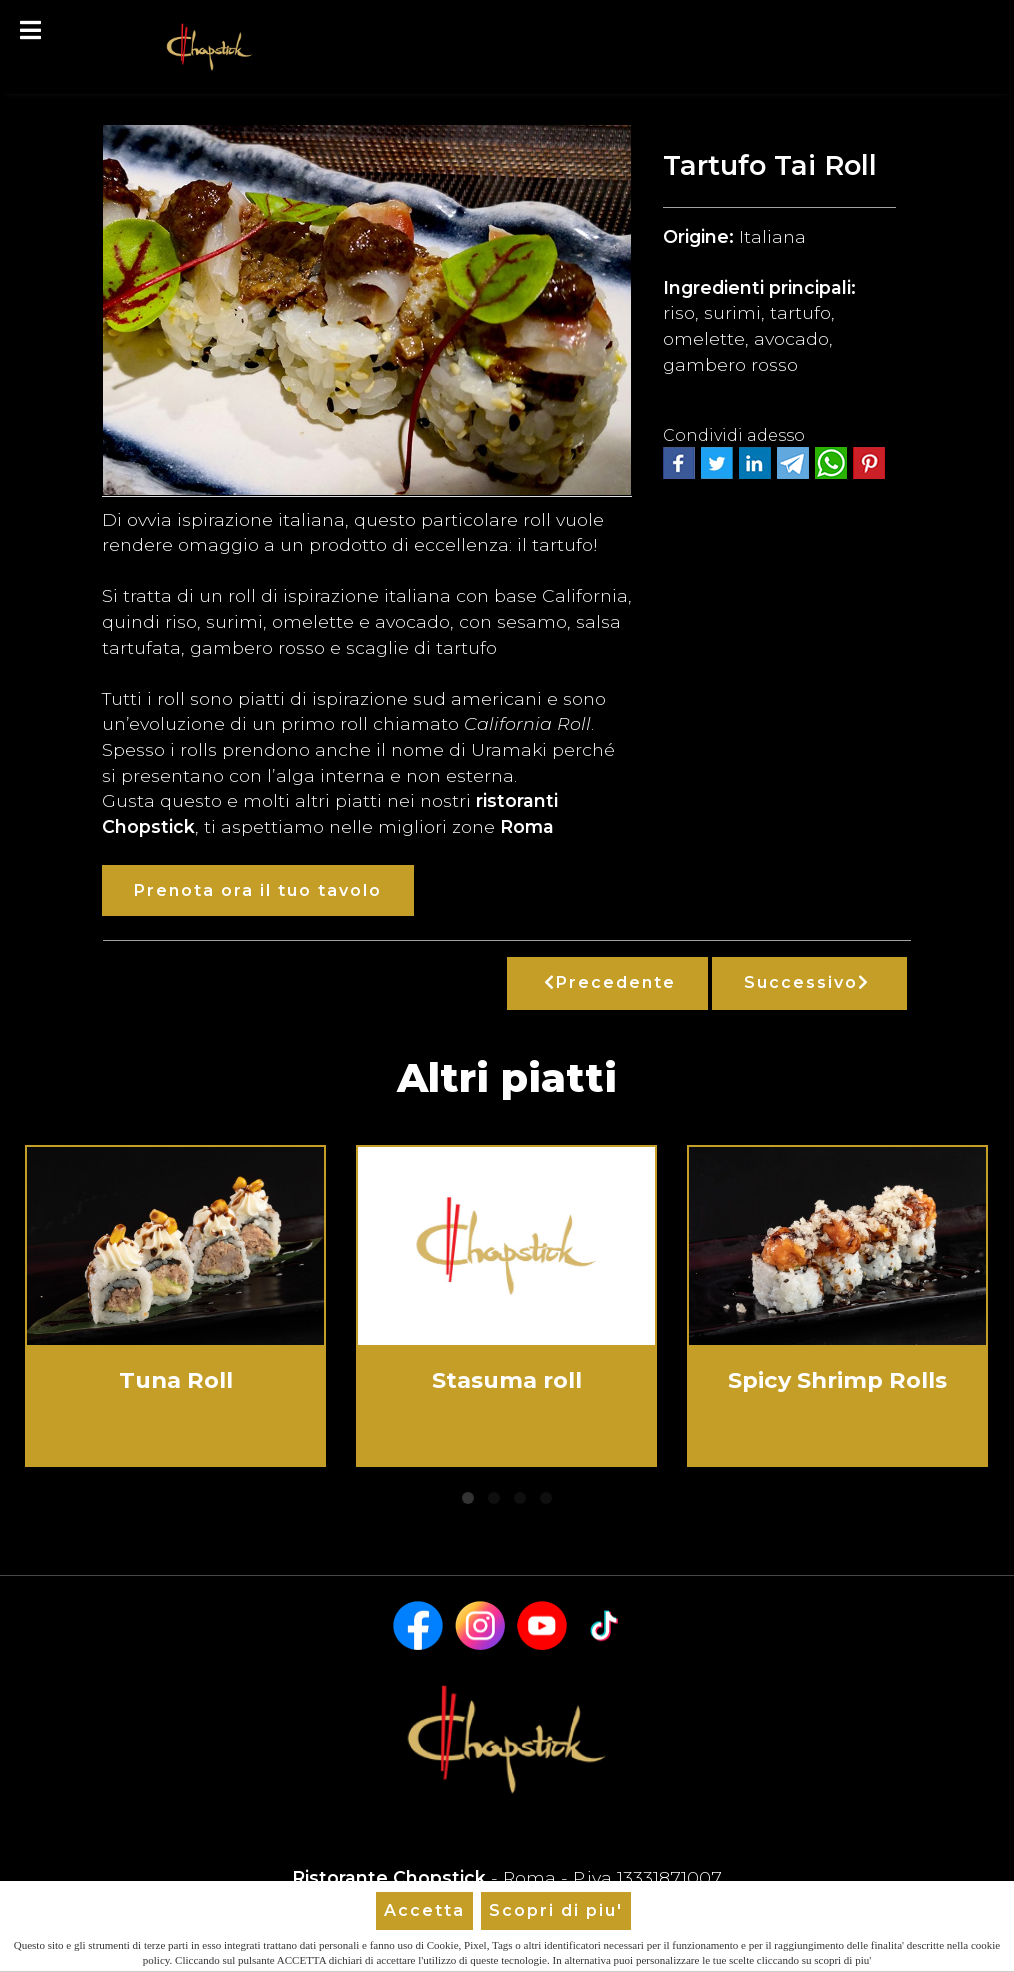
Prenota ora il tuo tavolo (258, 890)
